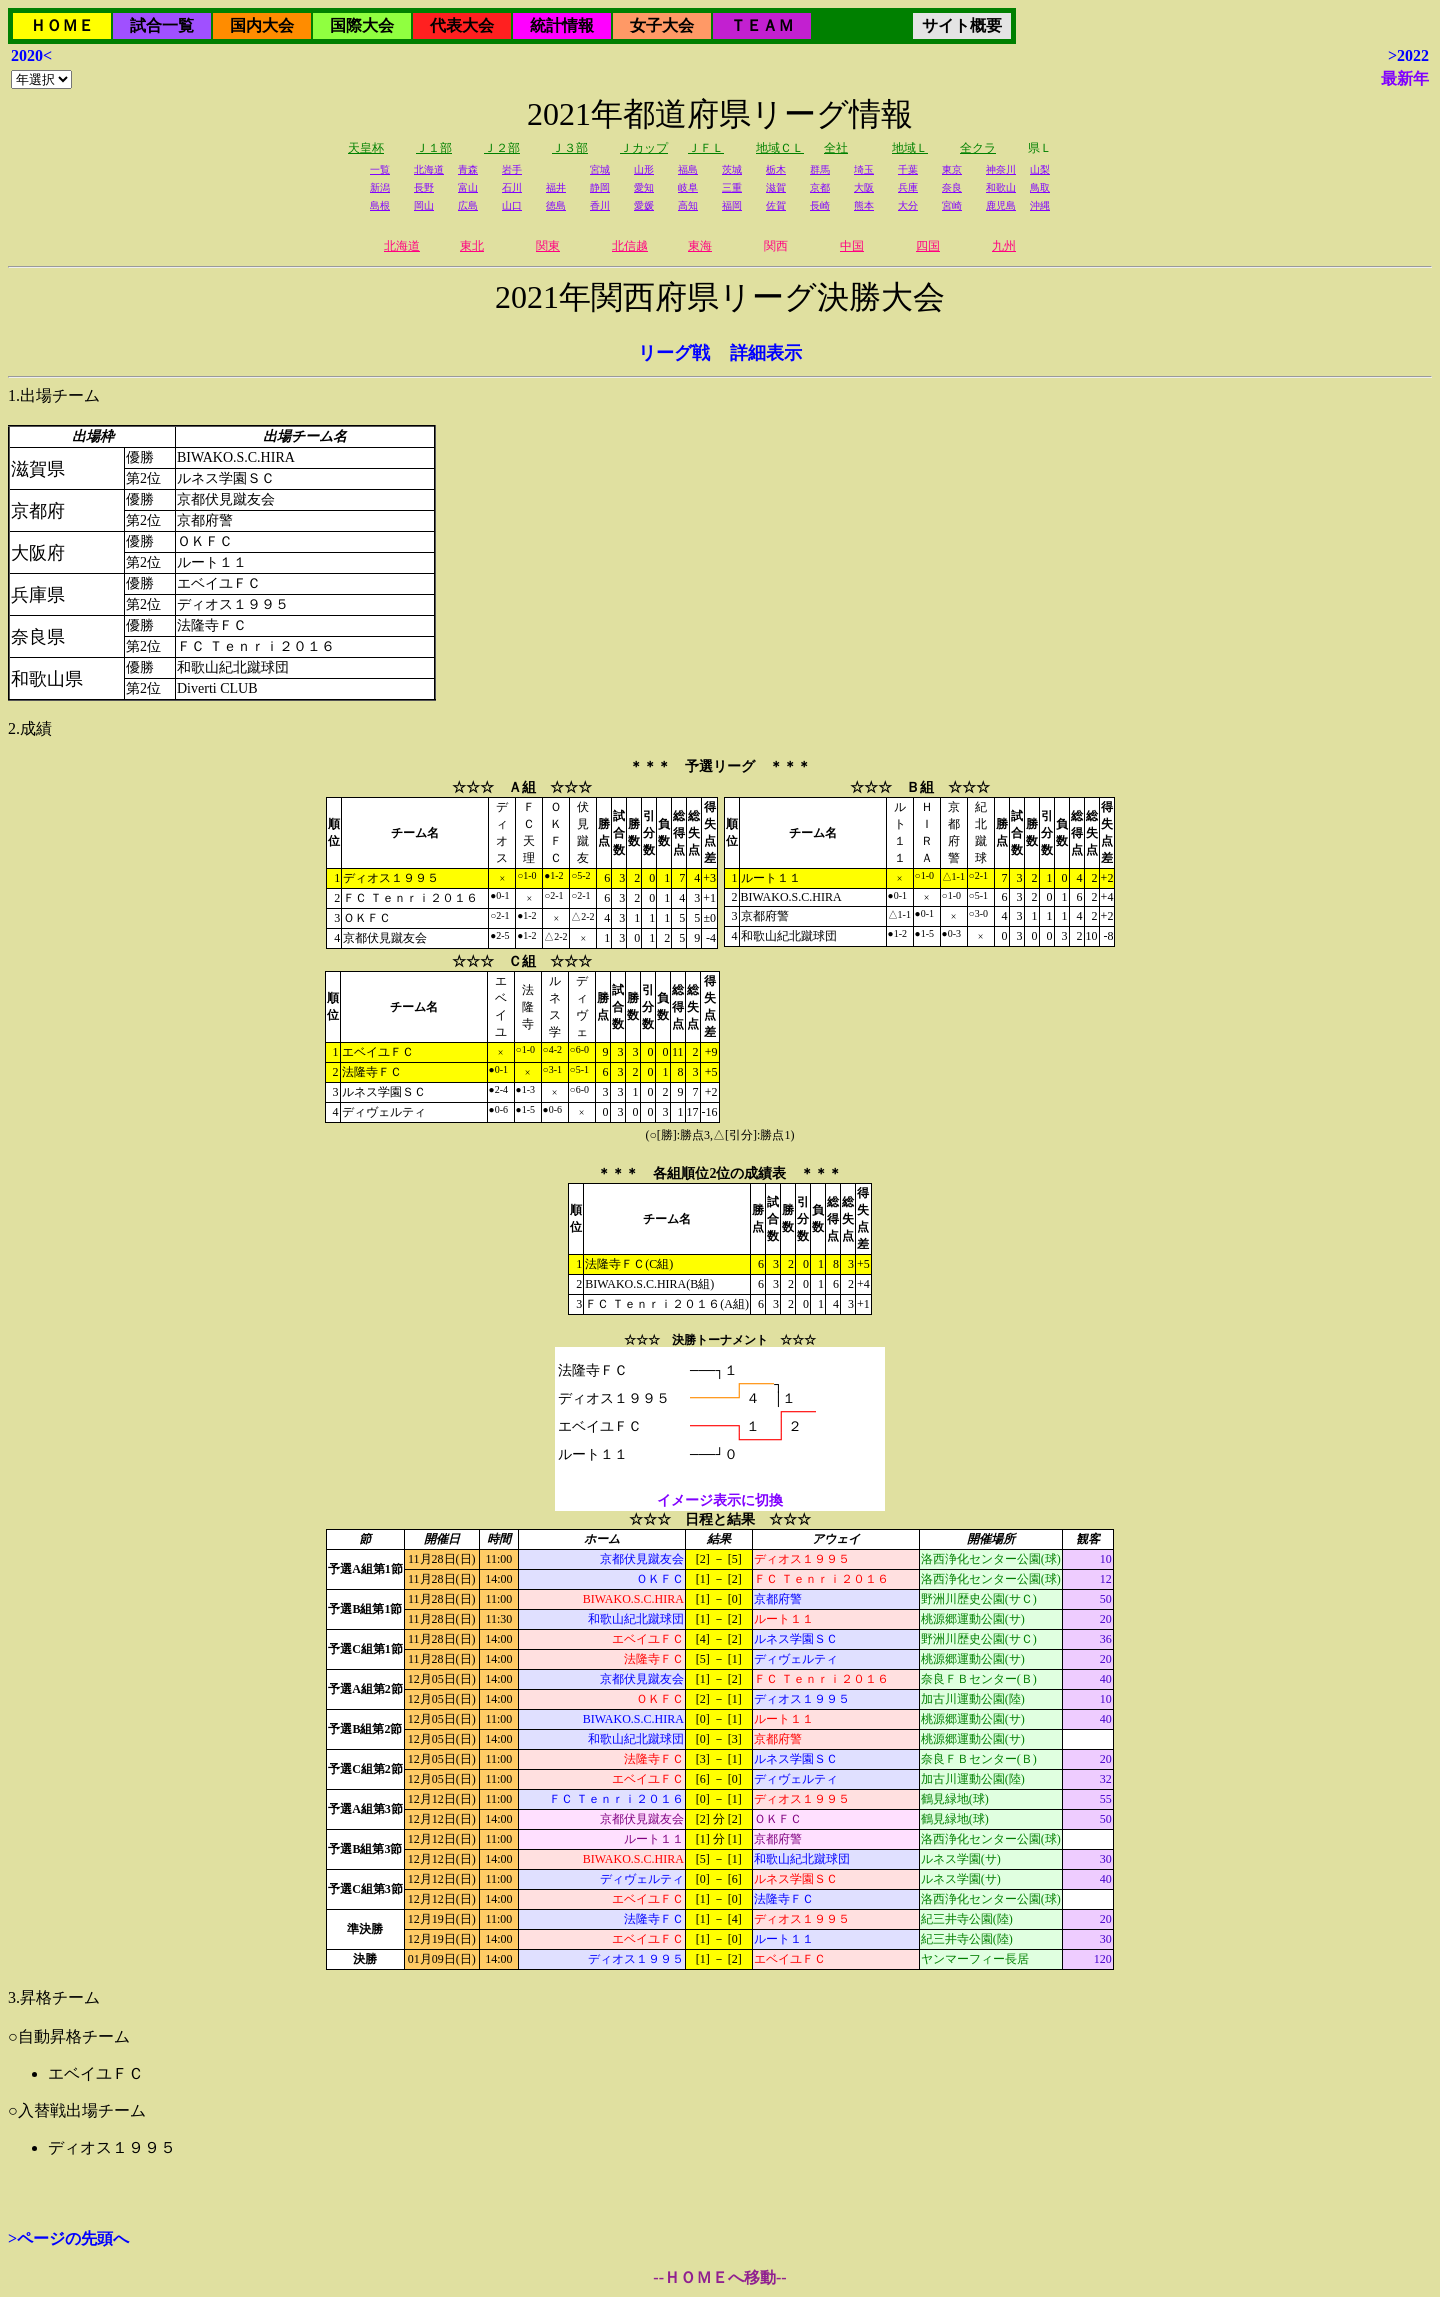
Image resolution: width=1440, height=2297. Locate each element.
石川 (512, 187)
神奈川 (1001, 169)
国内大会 (262, 25)
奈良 (952, 187)
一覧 (380, 169)
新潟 (380, 187)
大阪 (864, 187)
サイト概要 (962, 25)
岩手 (512, 169)
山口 (512, 205)
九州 (1004, 246)
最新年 (1405, 78)
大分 (908, 205)
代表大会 (462, 25)
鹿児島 (1001, 205)
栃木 (776, 169)
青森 (468, 169)
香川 (600, 205)
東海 (700, 246)
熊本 (864, 205)
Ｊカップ (644, 148)
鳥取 (1040, 187)
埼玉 (864, 169)
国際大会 (362, 25)
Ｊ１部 (434, 148)
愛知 (644, 187)
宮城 (600, 169)
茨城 (732, 169)
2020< (31, 55)
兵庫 (908, 187)
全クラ (978, 148)
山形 (644, 169)
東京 (952, 169)
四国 (928, 246)
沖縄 (1040, 205)
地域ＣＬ (780, 148)
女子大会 (662, 25)
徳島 (556, 205)
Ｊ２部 (502, 148)
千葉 (908, 169)
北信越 (630, 246)
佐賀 (776, 205)
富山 (468, 187)
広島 (468, 205)
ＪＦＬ (706, 148)
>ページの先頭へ (68, 2238)
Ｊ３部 (570, 148)
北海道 (429, 169)
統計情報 (562, 25)
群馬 (820, 169)
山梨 (1040, 169)
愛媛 (644, 205)
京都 (820, 187)
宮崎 (952, 205)
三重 (732, 187)
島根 (380, 205)
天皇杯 (366, 148)
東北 (472, 246)
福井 (556, 187)
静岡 (600, 187)
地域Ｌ (910, 148)
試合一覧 (162, 25)
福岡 (732, 205)
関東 (548, 246)
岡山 (424, 205)
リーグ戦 (674, 353)
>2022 (1408, 55)
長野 (424, 187)
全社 (836, 148)
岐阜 (688, 187)
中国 (852, 246)
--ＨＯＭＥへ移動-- (719, 2277)
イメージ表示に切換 (720, 1500)
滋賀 (776, 187)
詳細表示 (766, 353)
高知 (688, 205)
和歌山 (1001, 187)
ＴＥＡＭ (762, 25)
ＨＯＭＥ (62, 25)
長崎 (820, 205)
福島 (688, 169)
